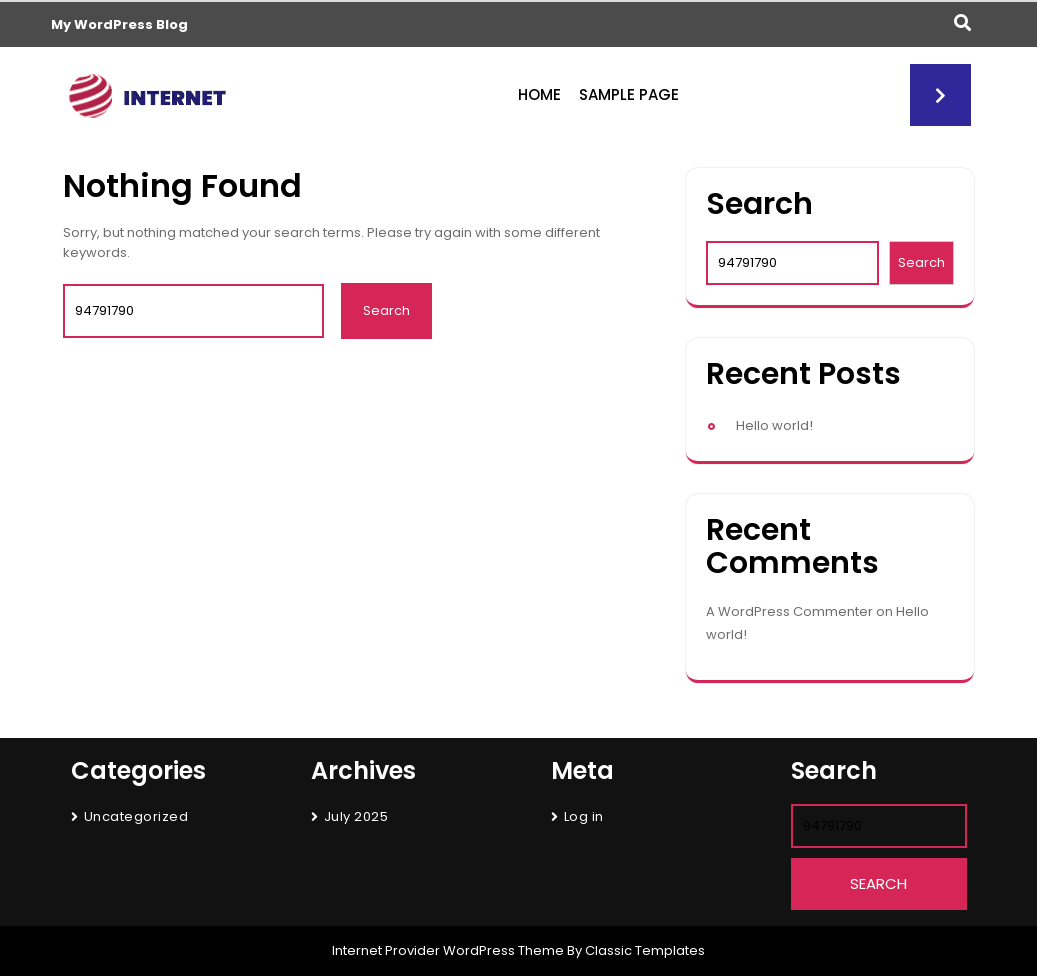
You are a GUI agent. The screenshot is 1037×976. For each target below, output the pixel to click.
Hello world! (774, 425)
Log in (584, 816)
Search (759, 204)
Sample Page (629, 94)
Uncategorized (136, 816)
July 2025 (356, 816)
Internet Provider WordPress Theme (448, 950)
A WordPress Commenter (789, 611)
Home (539, 94)
